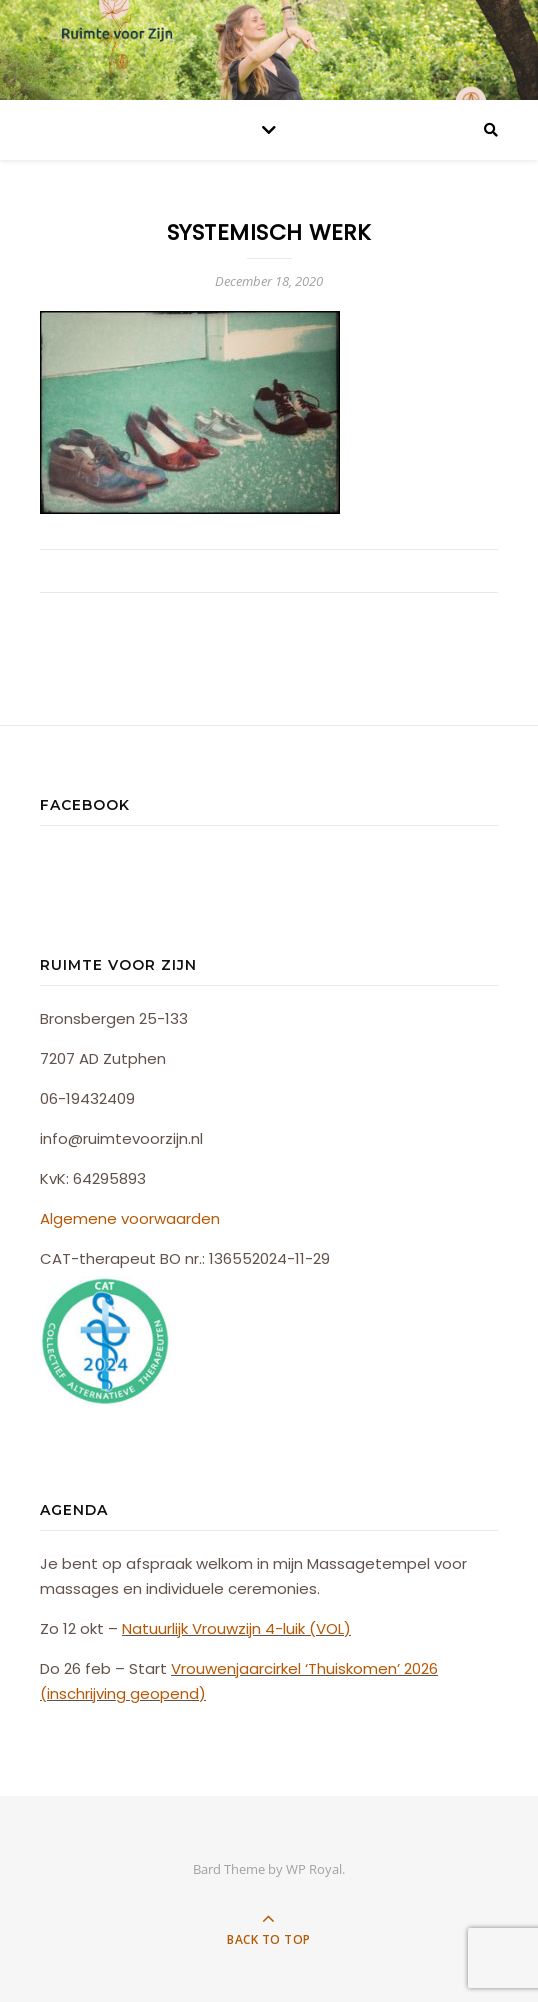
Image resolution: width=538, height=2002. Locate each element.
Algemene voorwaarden (130, 1218)
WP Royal (314, 1869)
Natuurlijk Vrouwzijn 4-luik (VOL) (236, 1628)
